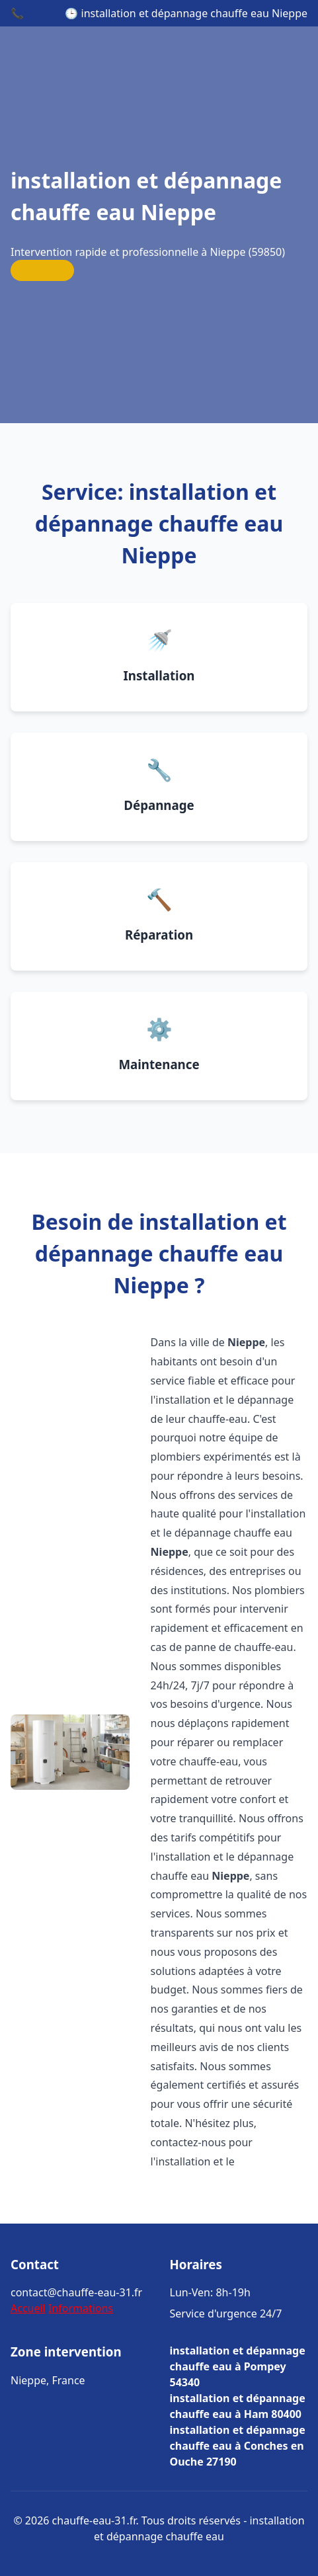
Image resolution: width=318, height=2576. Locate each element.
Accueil (28, 2308)
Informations (80, 2308)
